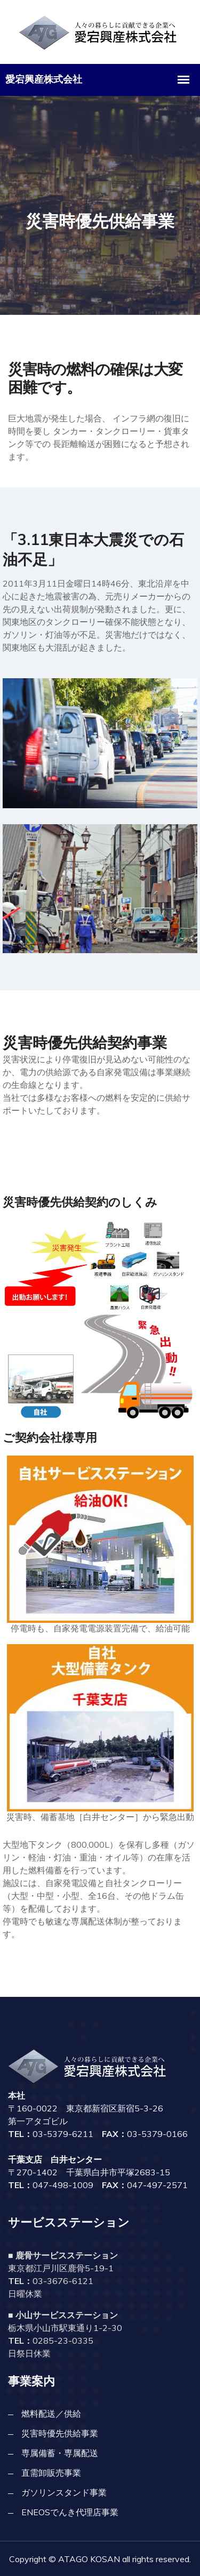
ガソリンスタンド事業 (64, 2492)
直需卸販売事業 (51, 2472)
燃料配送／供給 (51, 2413)
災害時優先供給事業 (59, 2433)
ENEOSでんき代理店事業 (69, 2512)
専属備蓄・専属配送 (59, 2453)
